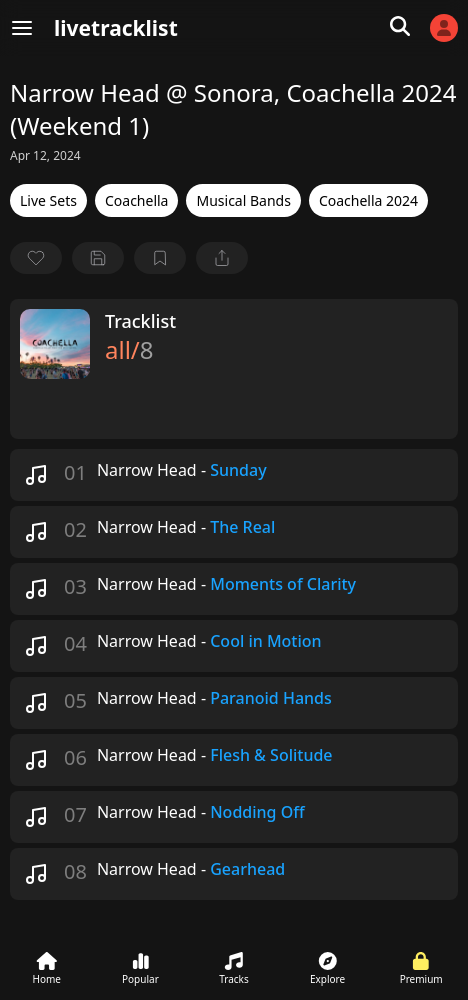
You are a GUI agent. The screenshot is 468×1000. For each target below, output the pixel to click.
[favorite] (36, 258)
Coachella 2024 (368, 200)
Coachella (137, 200)
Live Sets (48, 200)
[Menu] (22, 28)
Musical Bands (243, 200)
